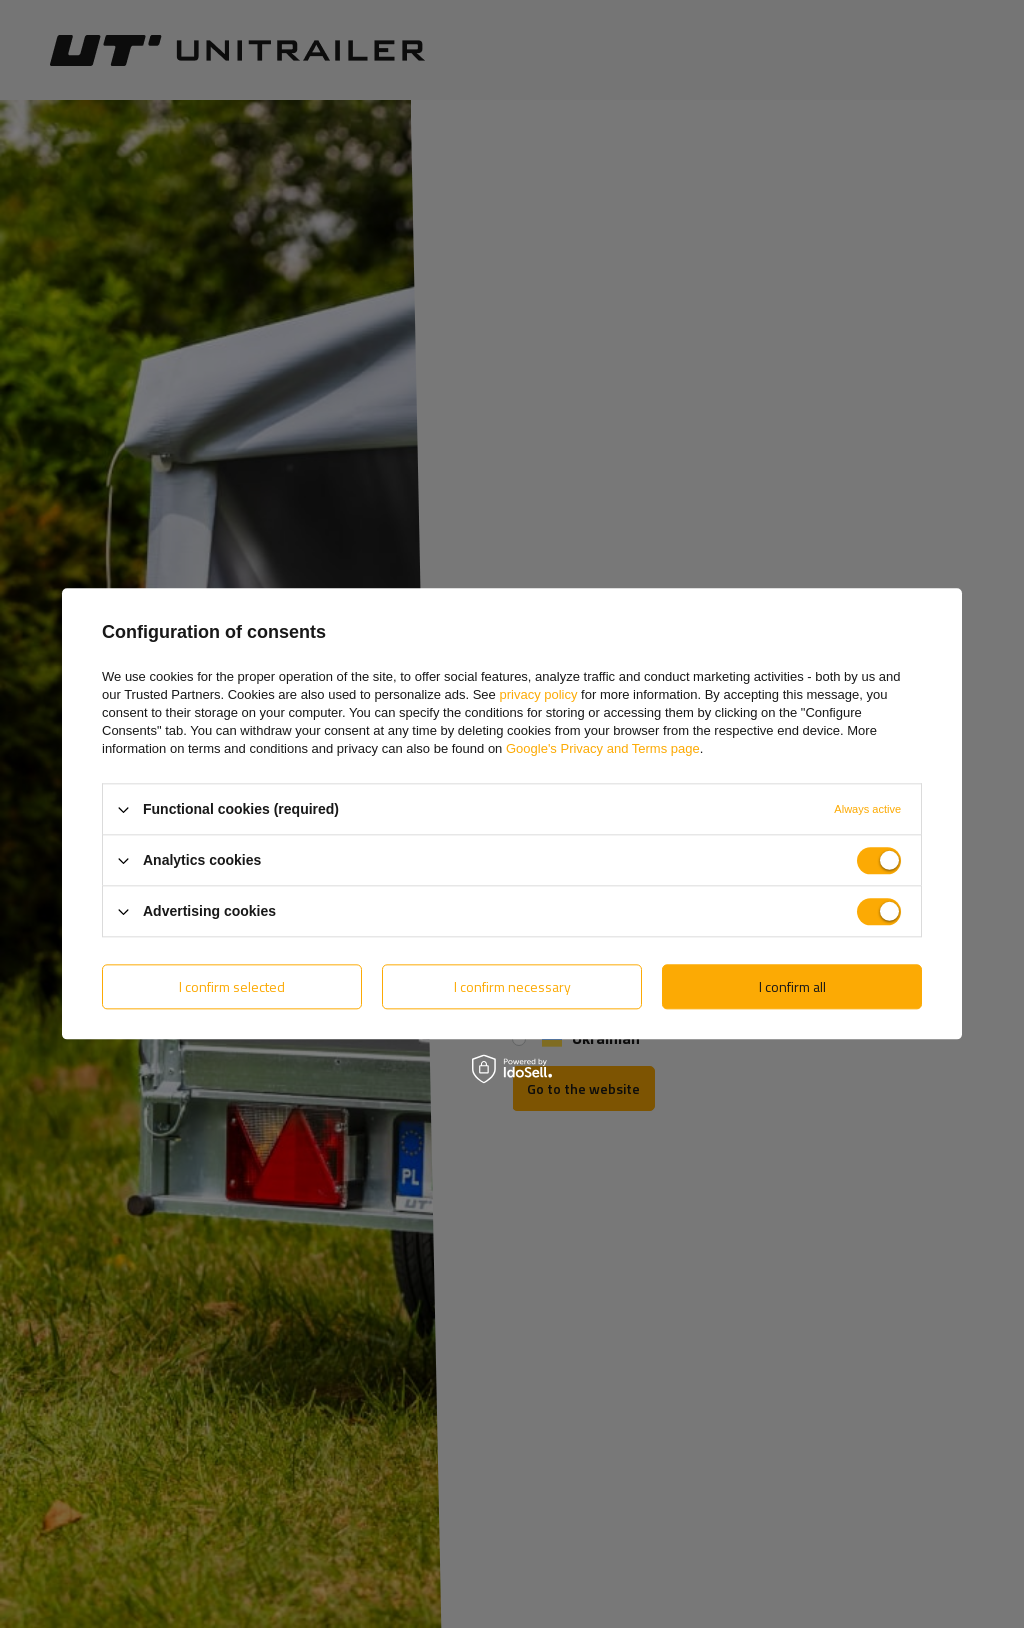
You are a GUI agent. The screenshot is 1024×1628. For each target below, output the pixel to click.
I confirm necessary (512, 986)
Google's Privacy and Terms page (603, 748)
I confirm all (792, 986)
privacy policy (538, 694)
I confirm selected (232, 986)
